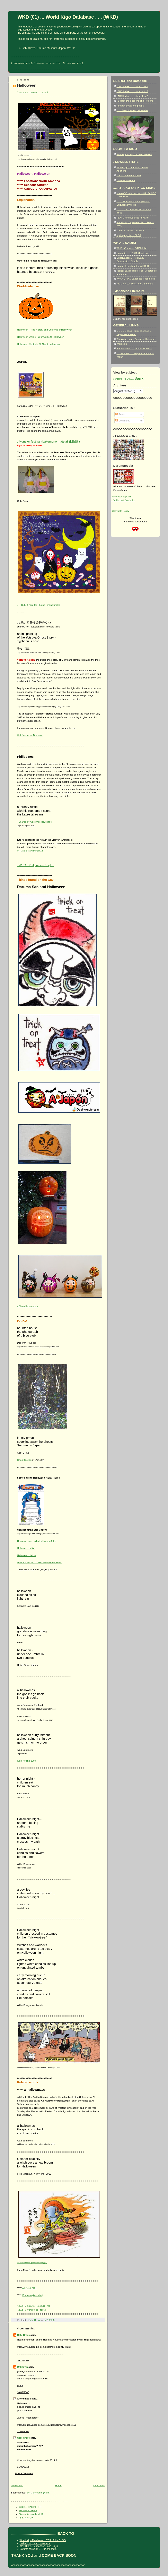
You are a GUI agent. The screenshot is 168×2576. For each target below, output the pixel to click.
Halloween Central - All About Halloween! (38, 344)
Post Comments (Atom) (38, 2492)
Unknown (22, 2366)
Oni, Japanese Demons (30, 735)
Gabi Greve (23, 2335)
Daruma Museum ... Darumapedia (38, 2549)
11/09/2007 (23, 2431)
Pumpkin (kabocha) (32, 2295)
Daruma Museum (126, 180)
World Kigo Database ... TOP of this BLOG (43, 2540)
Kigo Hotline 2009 (26, 1760)
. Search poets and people (130, 105)
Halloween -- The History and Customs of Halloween (44, 329)
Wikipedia (122, 343)
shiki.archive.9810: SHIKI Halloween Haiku (39, 1562)
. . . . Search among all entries (132, 110)
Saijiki (139, 378)
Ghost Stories (24, 1459)
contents (117, 378)
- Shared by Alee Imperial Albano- (35, 821)
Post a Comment (24, 2473)
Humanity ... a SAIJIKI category (133, 253)
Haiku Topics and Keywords (35, 2543)
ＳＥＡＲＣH (26, 2517)
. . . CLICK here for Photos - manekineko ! (39, 605)
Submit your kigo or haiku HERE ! (134, 154)
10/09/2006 (23, 2392)
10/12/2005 (23, 2360)
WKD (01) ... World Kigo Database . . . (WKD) (68, 17)
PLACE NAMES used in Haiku (133, 217)
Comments (122, 420)
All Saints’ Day (30, 2288)
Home (58, 2485)
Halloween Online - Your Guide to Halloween (40, 336)
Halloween (26, 85)
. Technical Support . (121, 496)
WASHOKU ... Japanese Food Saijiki (136, 278)
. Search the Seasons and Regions (135, 100)
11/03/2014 (23, 2466)
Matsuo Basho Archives (129, 175)
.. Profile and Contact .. (123, 500)
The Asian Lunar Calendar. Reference (137, 339)
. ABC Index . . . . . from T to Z (132, 96)
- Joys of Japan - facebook (130, 230)
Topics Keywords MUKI (31, 2514)
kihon (131, 379)
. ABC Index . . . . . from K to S (132, 91)
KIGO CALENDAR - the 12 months (135, 283)
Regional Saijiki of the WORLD (133, 266)
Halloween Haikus (26, 1555)
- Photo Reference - (27, 1306)
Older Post (99, 2485)
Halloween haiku (26, 1548)
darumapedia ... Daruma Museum (134, 348)
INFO (126, 378)
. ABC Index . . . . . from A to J (132, 86)
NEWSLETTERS (28, 2510)
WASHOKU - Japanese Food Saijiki (39, 2546)
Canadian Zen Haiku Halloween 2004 (37, 1541)
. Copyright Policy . (121, 511)
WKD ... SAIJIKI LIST (30, 2507)
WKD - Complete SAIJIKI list (132, 248)
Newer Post (17, 2485)
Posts (119, 414)
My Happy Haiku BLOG (129, 235)
